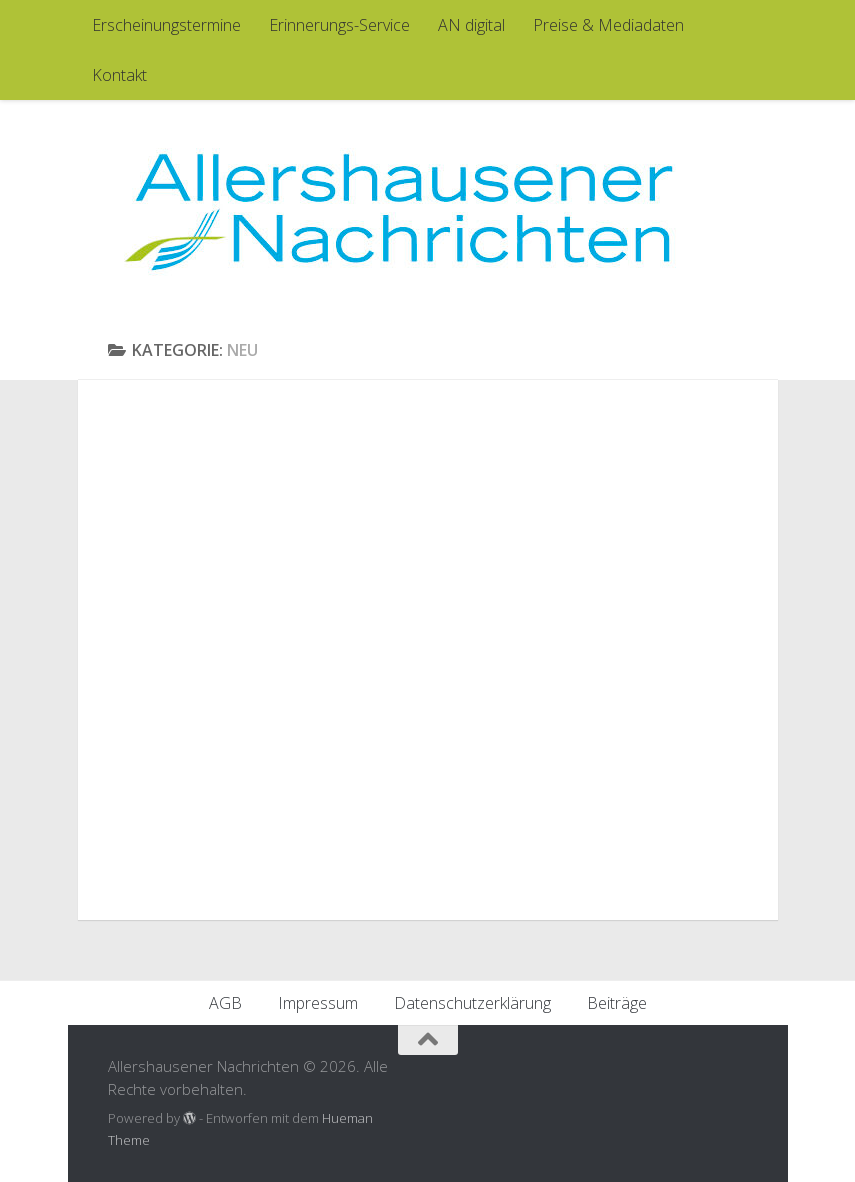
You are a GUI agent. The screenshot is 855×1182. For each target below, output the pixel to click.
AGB (225, 1003)
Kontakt (119, 75)
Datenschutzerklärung (472, 1003)
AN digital (471, 25)
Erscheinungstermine (166, 25)
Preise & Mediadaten (608, 25)
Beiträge (617, 1003)
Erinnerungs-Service (339, 25)
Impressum (318, 1003)
